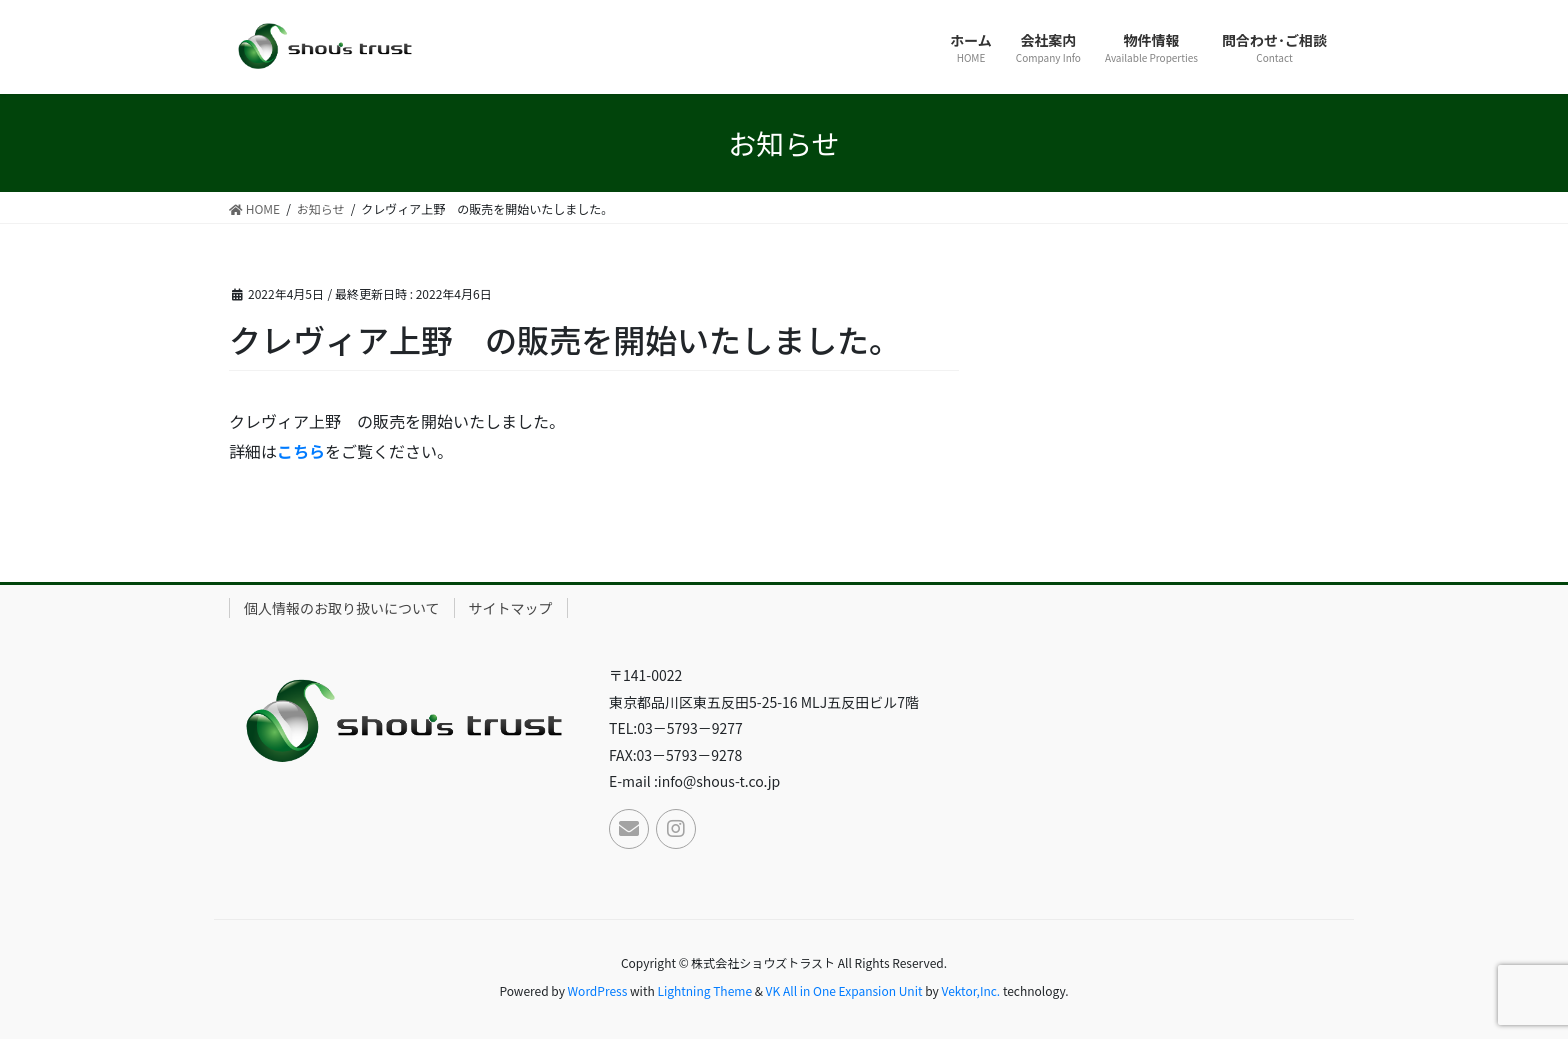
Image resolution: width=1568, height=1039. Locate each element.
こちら (301, 451)
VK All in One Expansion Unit (844, 990)
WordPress (598, 990)
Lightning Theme (704, 990)
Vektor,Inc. (970, 990)
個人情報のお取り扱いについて (342, 608)
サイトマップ (511, 608)
